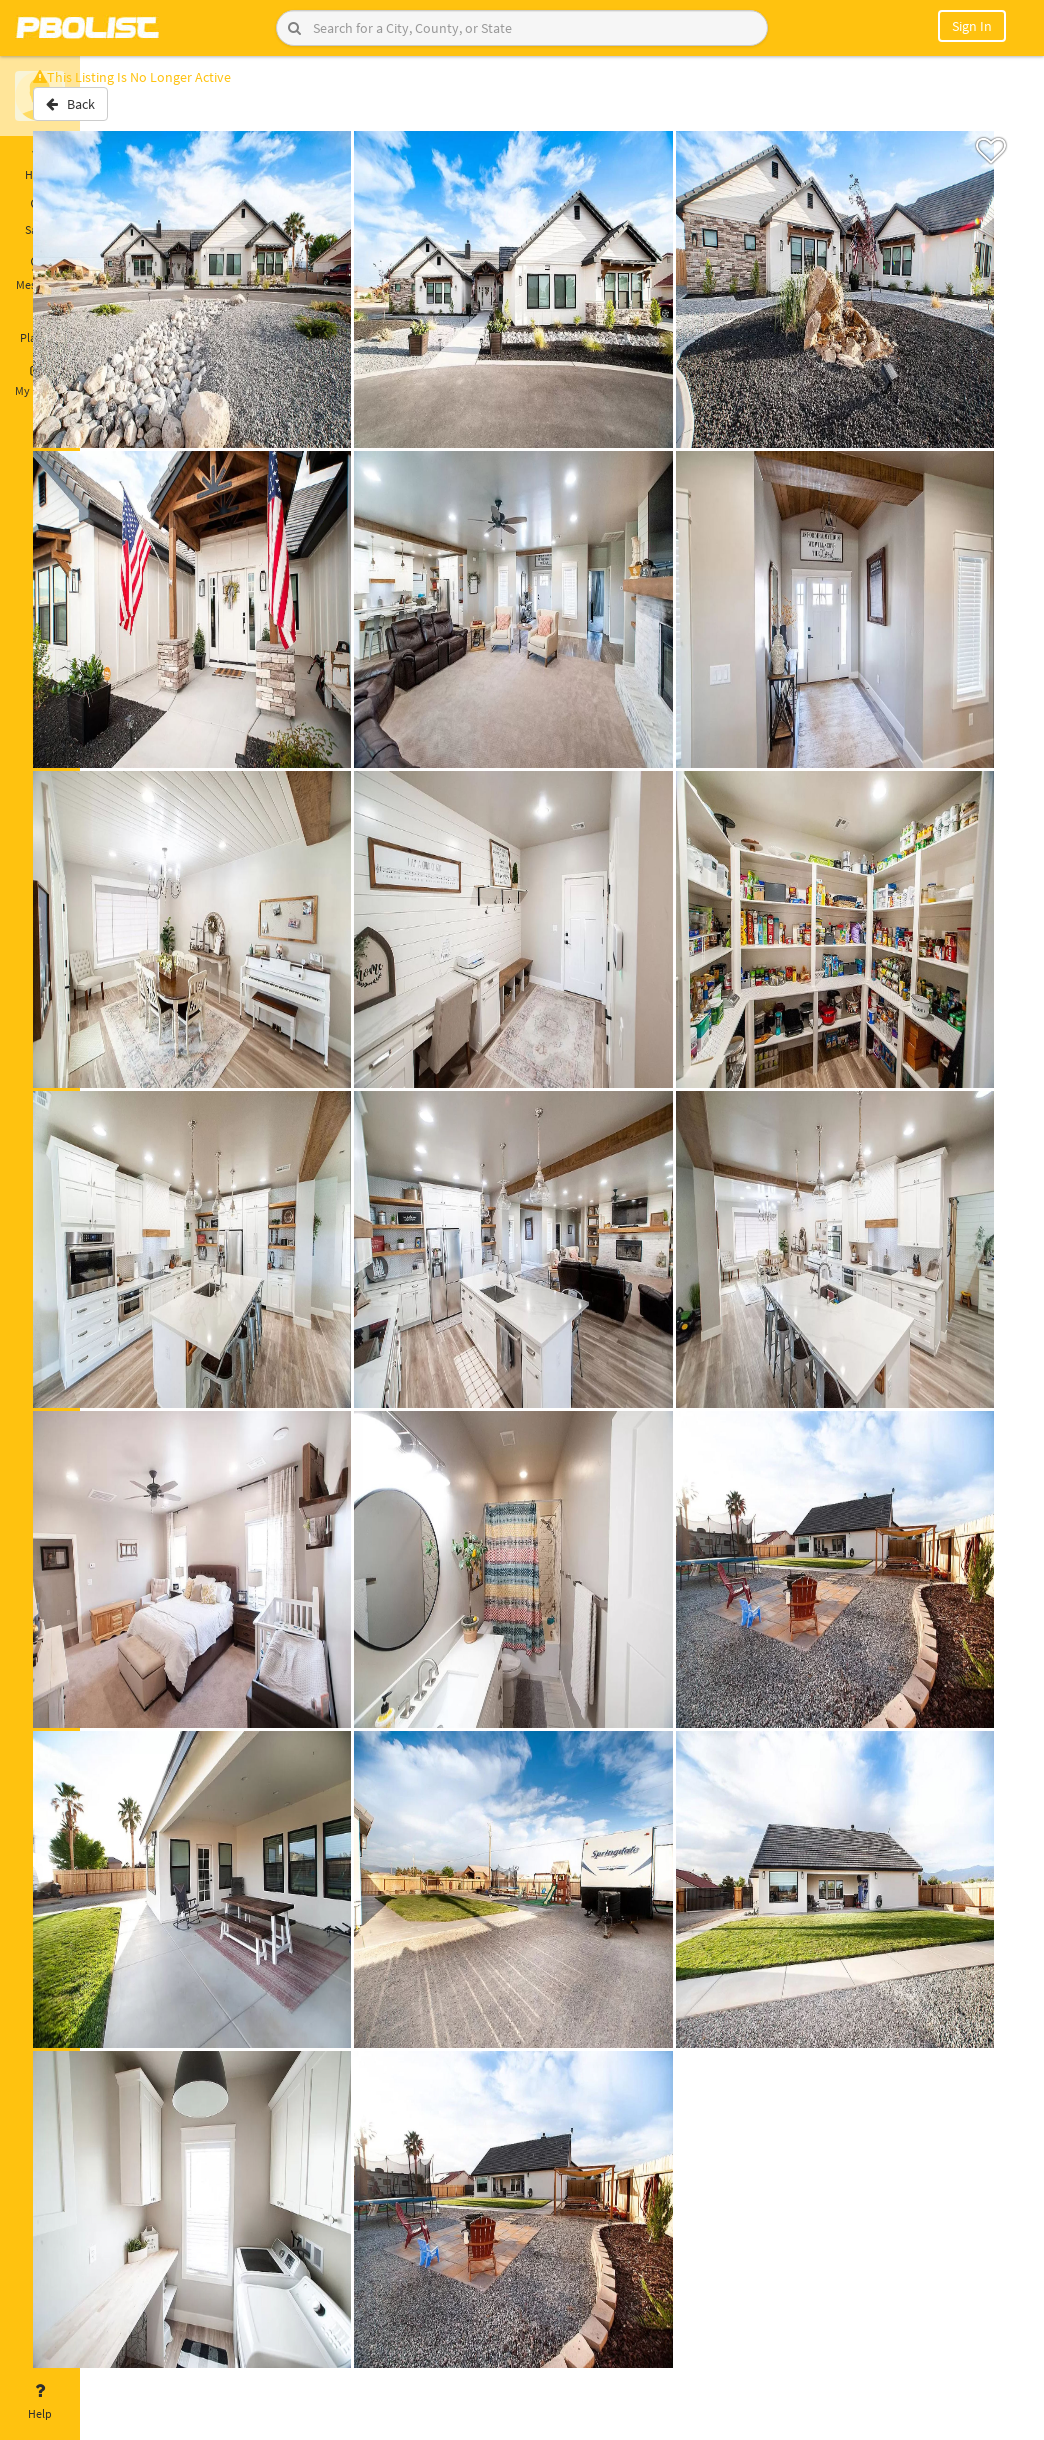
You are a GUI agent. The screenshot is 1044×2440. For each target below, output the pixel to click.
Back (132, 113)
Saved (40, 218)
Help (40, 2402)
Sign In (972, 26)
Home (40, 163)
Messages (40, 273)
